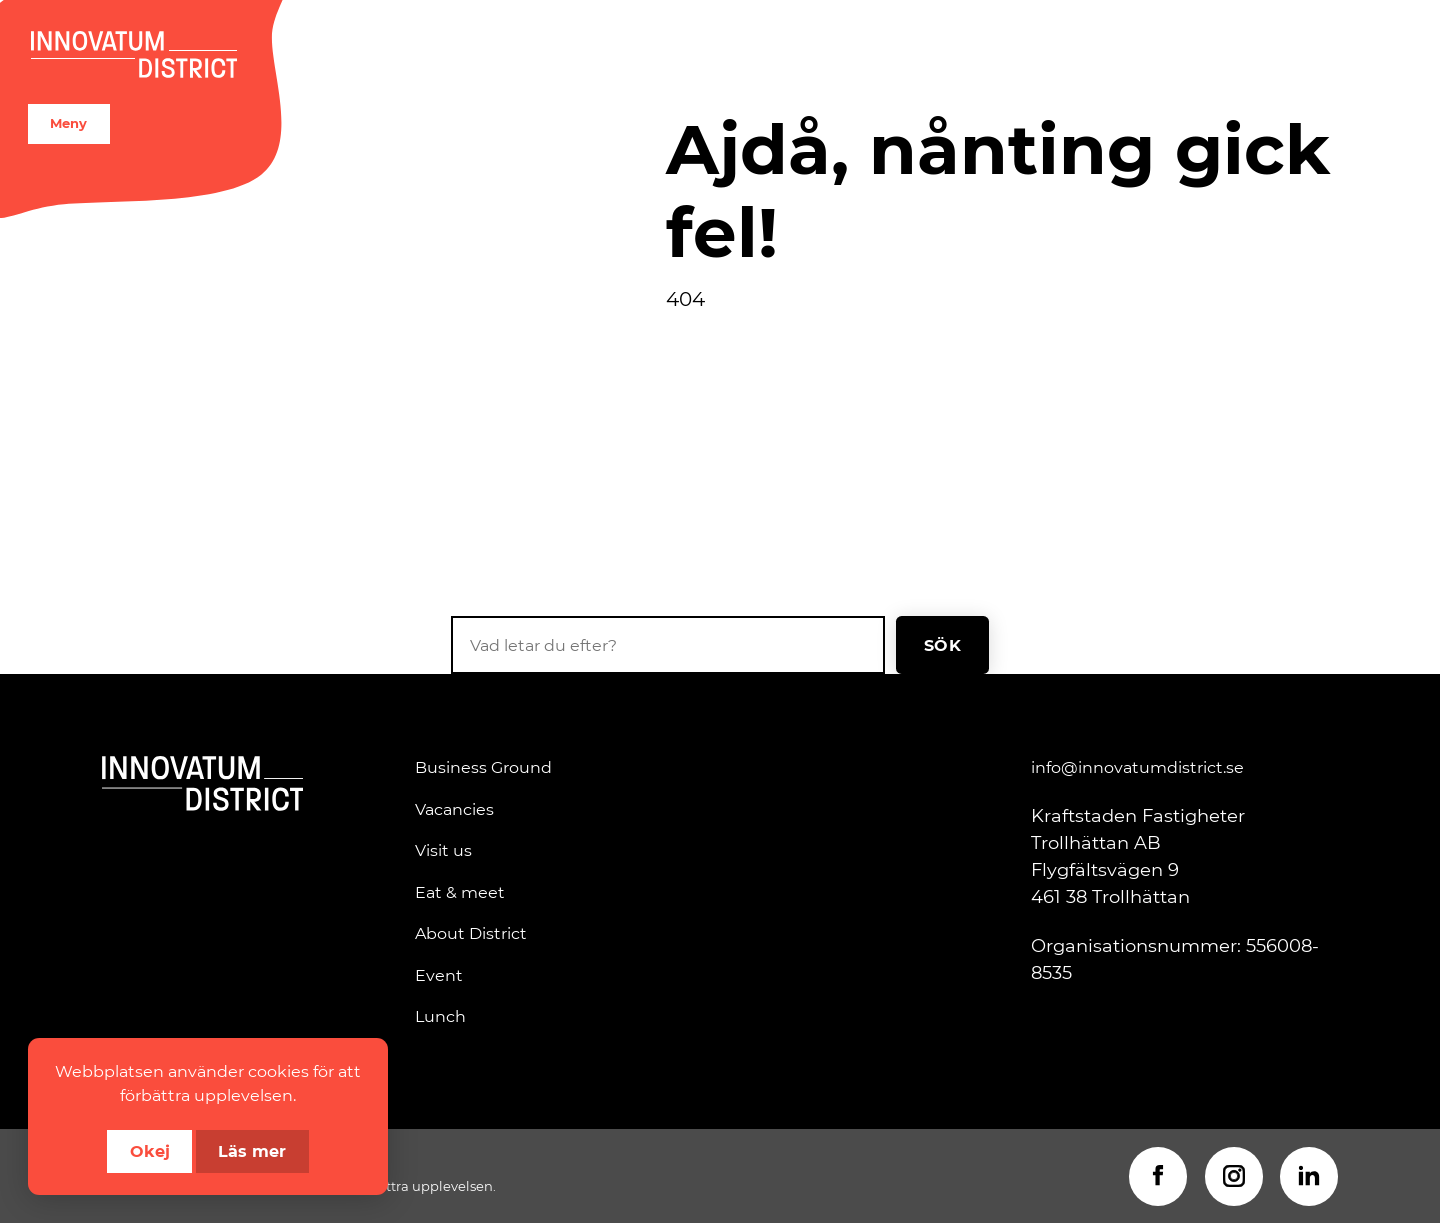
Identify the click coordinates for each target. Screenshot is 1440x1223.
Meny (68, 123)
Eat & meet (460, 892)
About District (471, 933)
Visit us (443, 850)
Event (439, 975)
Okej (150, 1150)
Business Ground (483, 767)
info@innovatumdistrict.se (1137, 767)
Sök (942, 644)
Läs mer (252, 1150)
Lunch (440, 1016)
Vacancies (454, 809)
